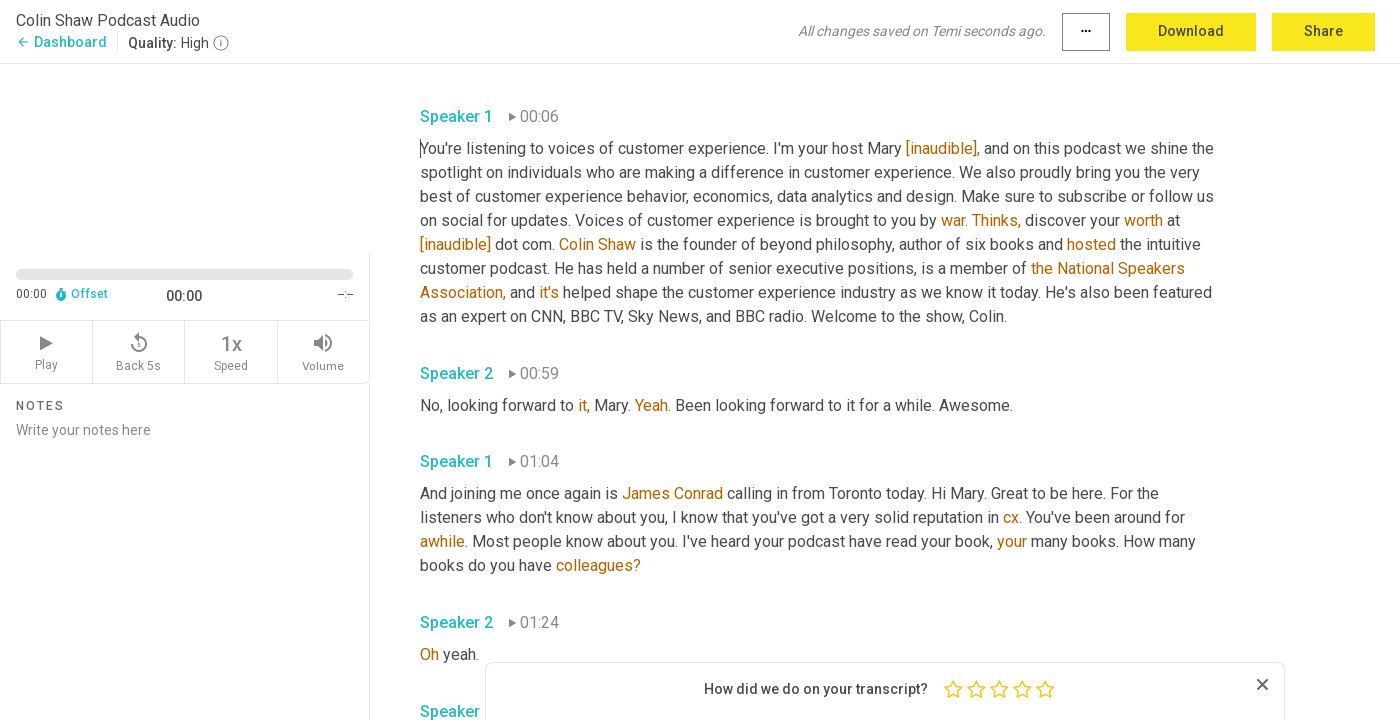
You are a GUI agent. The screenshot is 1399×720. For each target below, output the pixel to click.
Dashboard (61, 42)
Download (1191, 31)
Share (1323, 31)
